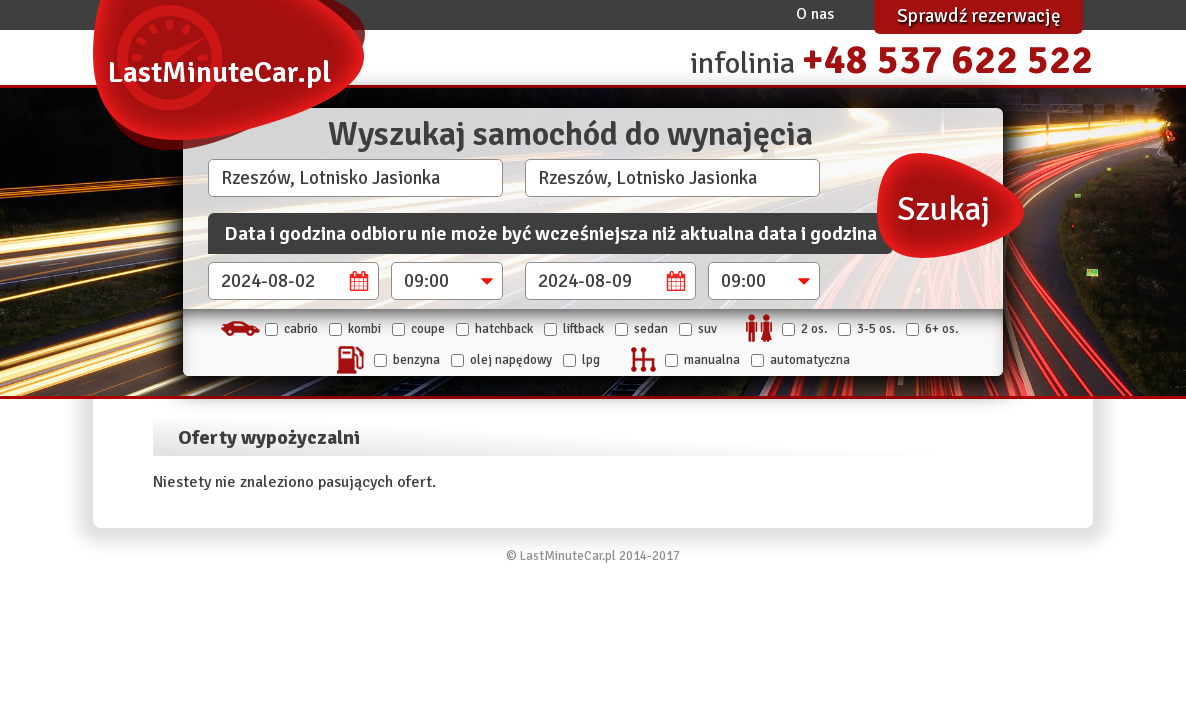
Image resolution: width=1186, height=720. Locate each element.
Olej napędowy (511, 360)
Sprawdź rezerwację (979, 16)
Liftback (583, 329)
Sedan (651, 329)
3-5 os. (876, 329)
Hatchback (504, 329)
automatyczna (810, 360)
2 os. (814, 329)
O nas (815, 14)
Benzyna (416, 360)
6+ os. (941, 329)
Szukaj (943, 209)
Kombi (364, 329)
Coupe (428, 329)
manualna (712, 360)
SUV (707, 329)
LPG (591, 360)
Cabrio (301, 329)
